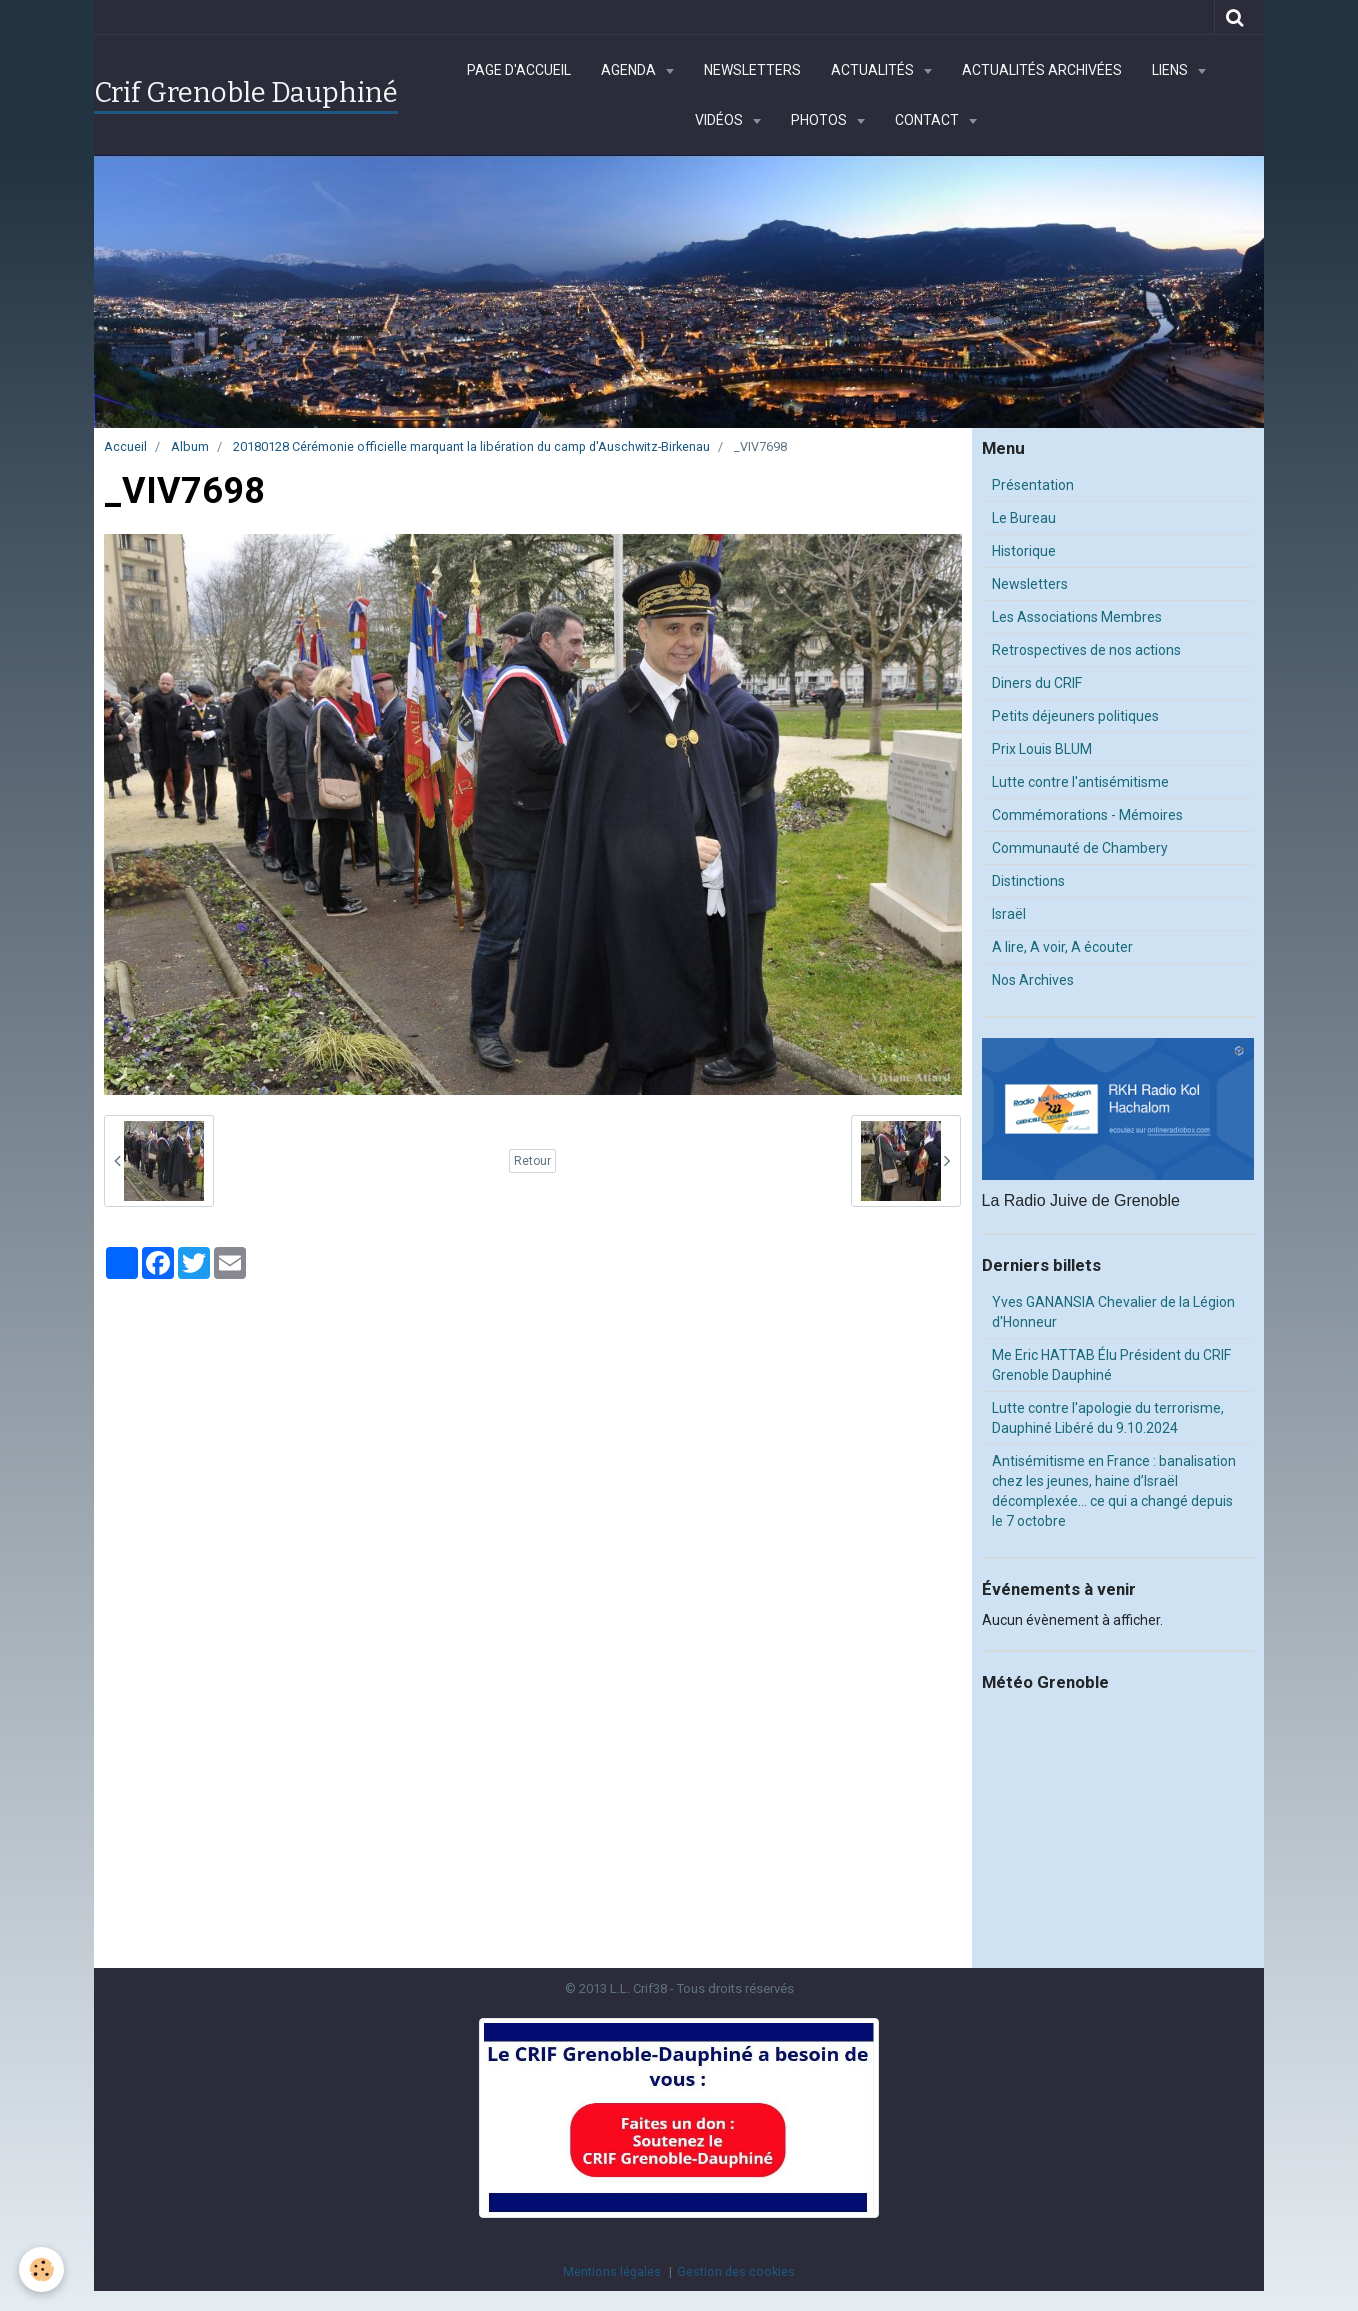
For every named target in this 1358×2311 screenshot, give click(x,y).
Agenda (630, 70)
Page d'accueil (519, 70)
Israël (1009, 914)
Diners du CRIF (1037, 683)
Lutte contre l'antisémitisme (1080, 782)
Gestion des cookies (736, 2271)
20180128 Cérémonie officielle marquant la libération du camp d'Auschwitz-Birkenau (471, 446)
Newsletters (752, 70)
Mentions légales (612, 2271)
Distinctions (1028, 881)
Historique (1024, 551)
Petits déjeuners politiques (1075, 716)
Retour (532, 1161)
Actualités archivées (1042, 70)
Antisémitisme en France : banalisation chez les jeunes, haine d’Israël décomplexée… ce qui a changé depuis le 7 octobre (1114, 1491)
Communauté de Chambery (1080, 848)
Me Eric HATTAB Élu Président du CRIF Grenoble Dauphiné (1111, 1365)
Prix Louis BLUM (1042, 749)
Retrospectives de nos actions (1086, 650)
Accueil (125, 446)
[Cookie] (42, 2269)
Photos (820, 120)
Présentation (1033, 485)
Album (190, 446)
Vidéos (720, 120)
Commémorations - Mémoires (1087, 815)
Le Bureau (1024, 518)
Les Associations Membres (1077, 617)
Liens (1171, 70)
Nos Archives (1033, 980)
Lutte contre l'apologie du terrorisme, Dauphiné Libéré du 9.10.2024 (1108, 1418)
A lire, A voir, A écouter (1062, 947)
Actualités (874, 70)
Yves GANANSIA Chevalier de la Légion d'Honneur (1113, 1312)
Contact (928, 120)
